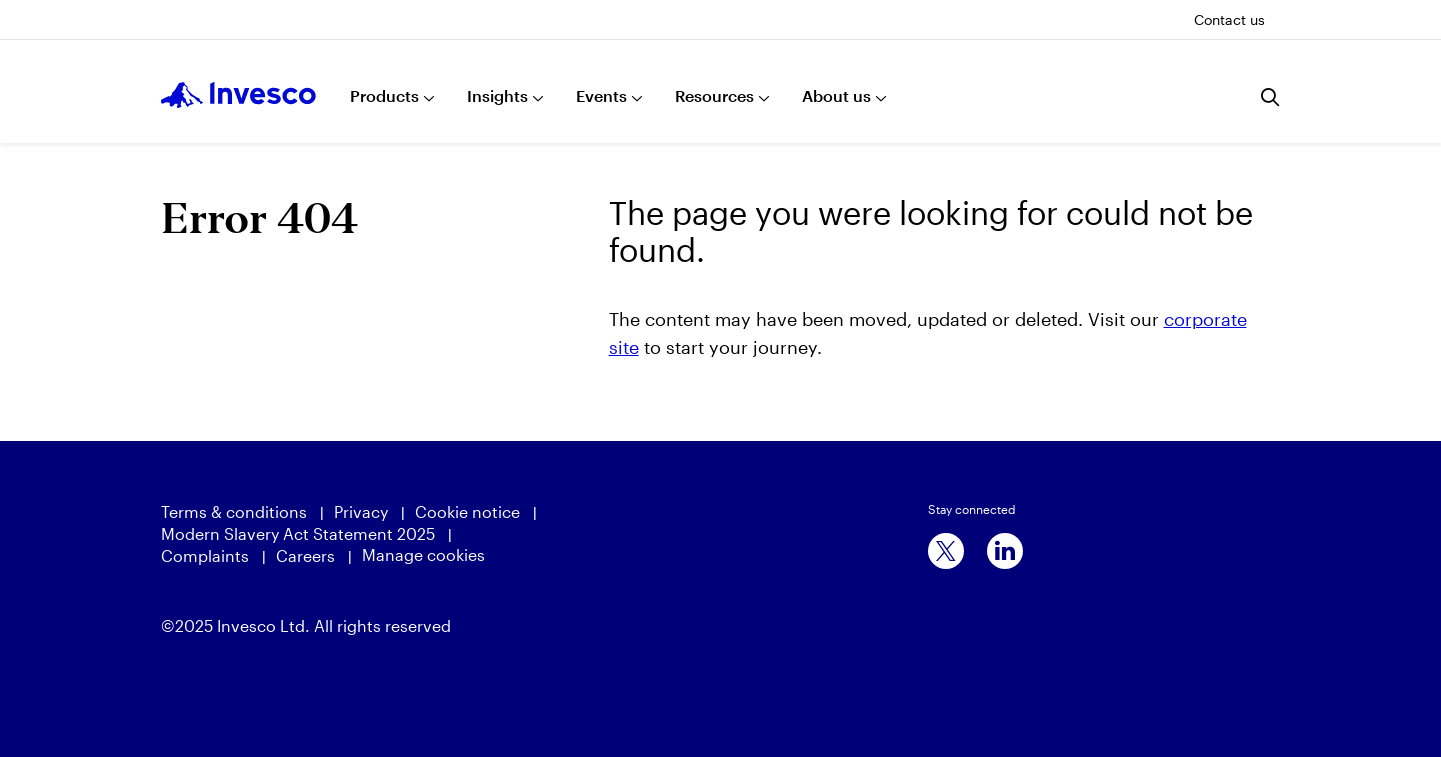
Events (601, 95)
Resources (714, 95)
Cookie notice (467, 511)
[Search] (1271, 97)
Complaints (205, 555)
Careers (305, 555)
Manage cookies (423, 554)
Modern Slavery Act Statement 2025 (298, 533)
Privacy (361, 511)
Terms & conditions (234, 511)
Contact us (1229, 19)
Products (384, 95)
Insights (497, 95)
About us (836, 95)
